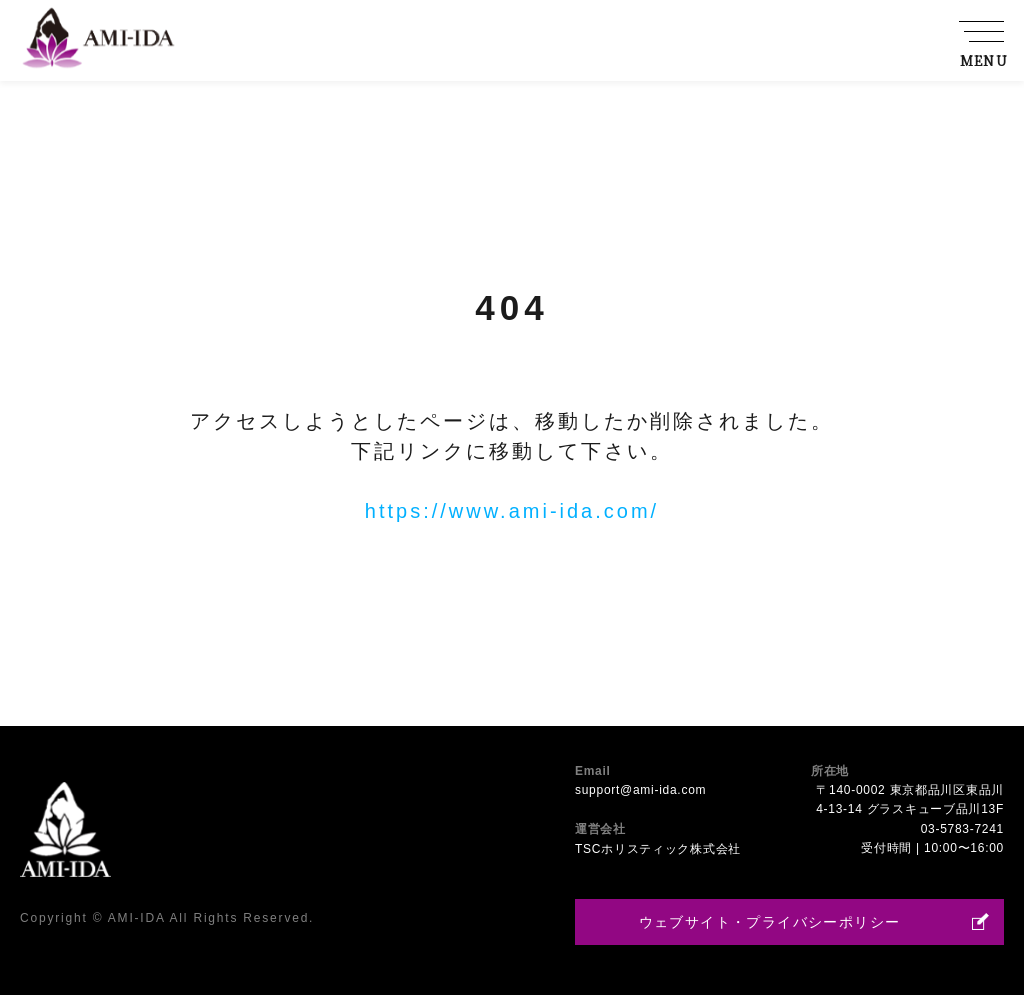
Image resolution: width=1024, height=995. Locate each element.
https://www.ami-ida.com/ (512, 511)
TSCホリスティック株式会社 (658, 849)
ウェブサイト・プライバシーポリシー (770, 922)
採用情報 (903, 61)
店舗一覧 (823, 61)
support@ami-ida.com (640, 790)
